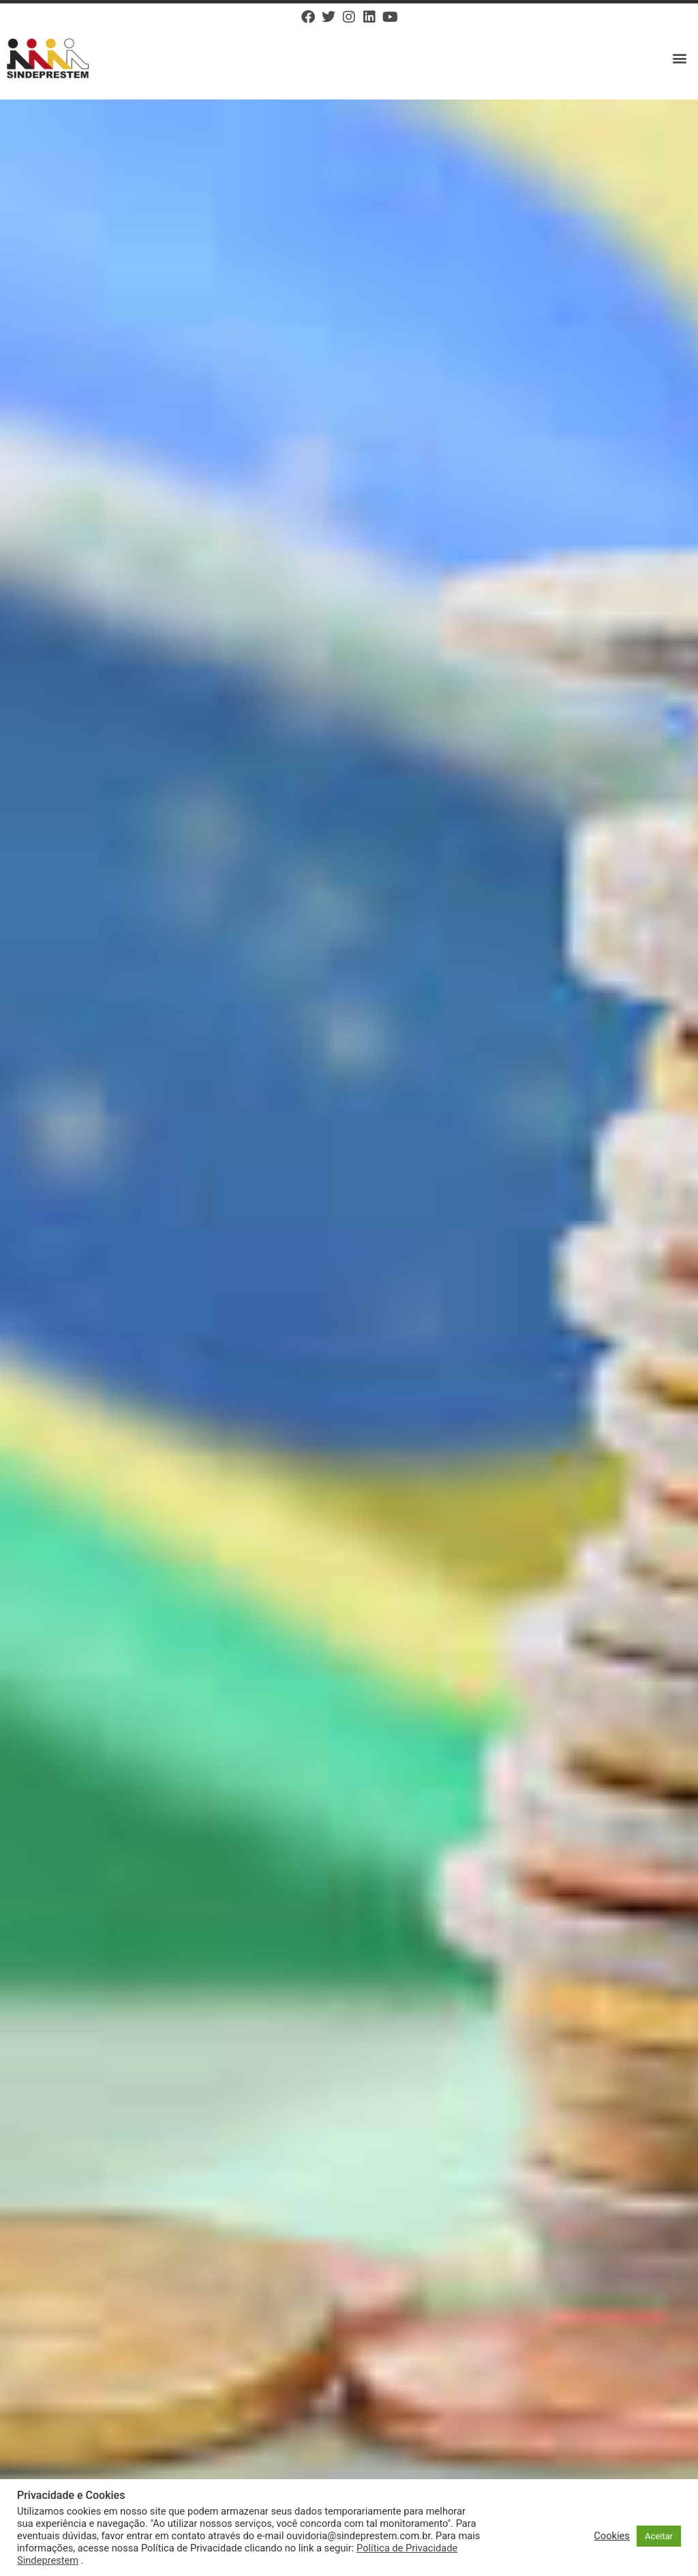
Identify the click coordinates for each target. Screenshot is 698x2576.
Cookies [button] (612, 2536)
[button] (680, 58)
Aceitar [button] (659, 2536)
